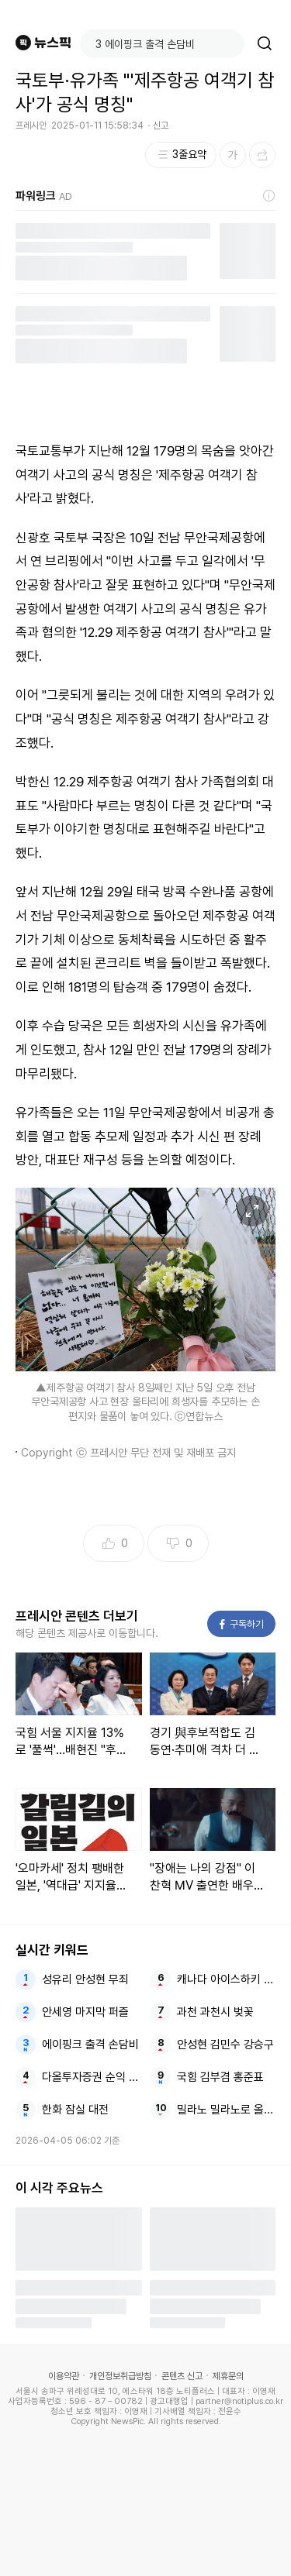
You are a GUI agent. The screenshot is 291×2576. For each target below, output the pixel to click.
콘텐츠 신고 (182, 2376)
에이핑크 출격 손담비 (90, 2045)
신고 (160, 125)
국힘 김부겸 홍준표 (220, 2077)
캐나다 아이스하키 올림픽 (226, 1979)
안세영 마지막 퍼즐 (85, 2012)
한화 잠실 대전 (75, 2110)
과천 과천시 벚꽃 (215, 2012)
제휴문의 (228, 2376)
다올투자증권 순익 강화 (91, 2077)
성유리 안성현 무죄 (85, 1979)
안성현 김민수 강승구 (225, 2045)
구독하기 (242, 1624)
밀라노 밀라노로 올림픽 (226, 2110)
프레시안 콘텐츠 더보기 (77, 1616)
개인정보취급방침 (120, 2376)
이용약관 (63, 2376)
